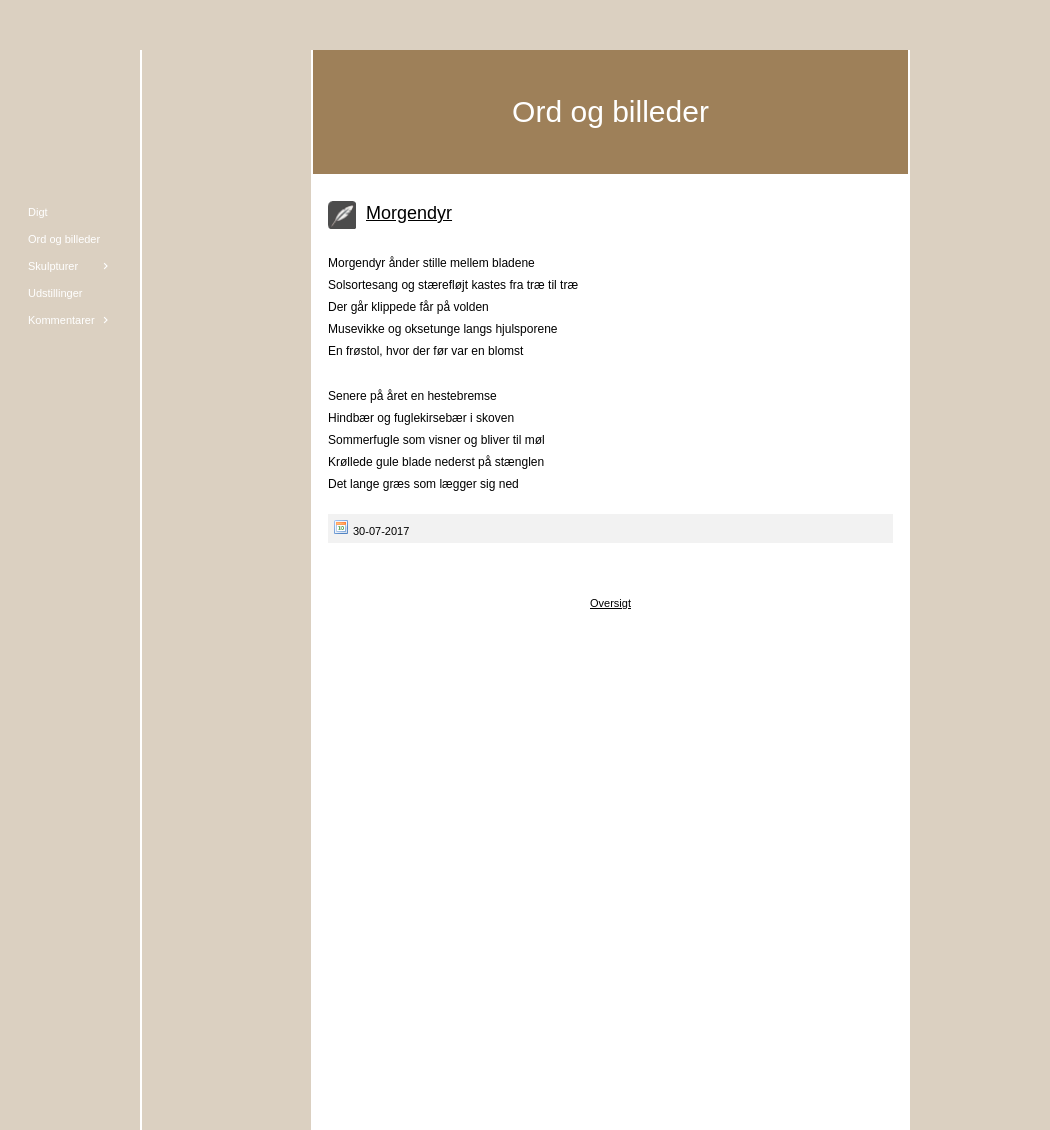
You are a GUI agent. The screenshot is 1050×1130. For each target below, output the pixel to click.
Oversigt (610, 603)
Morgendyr (409, 213)
